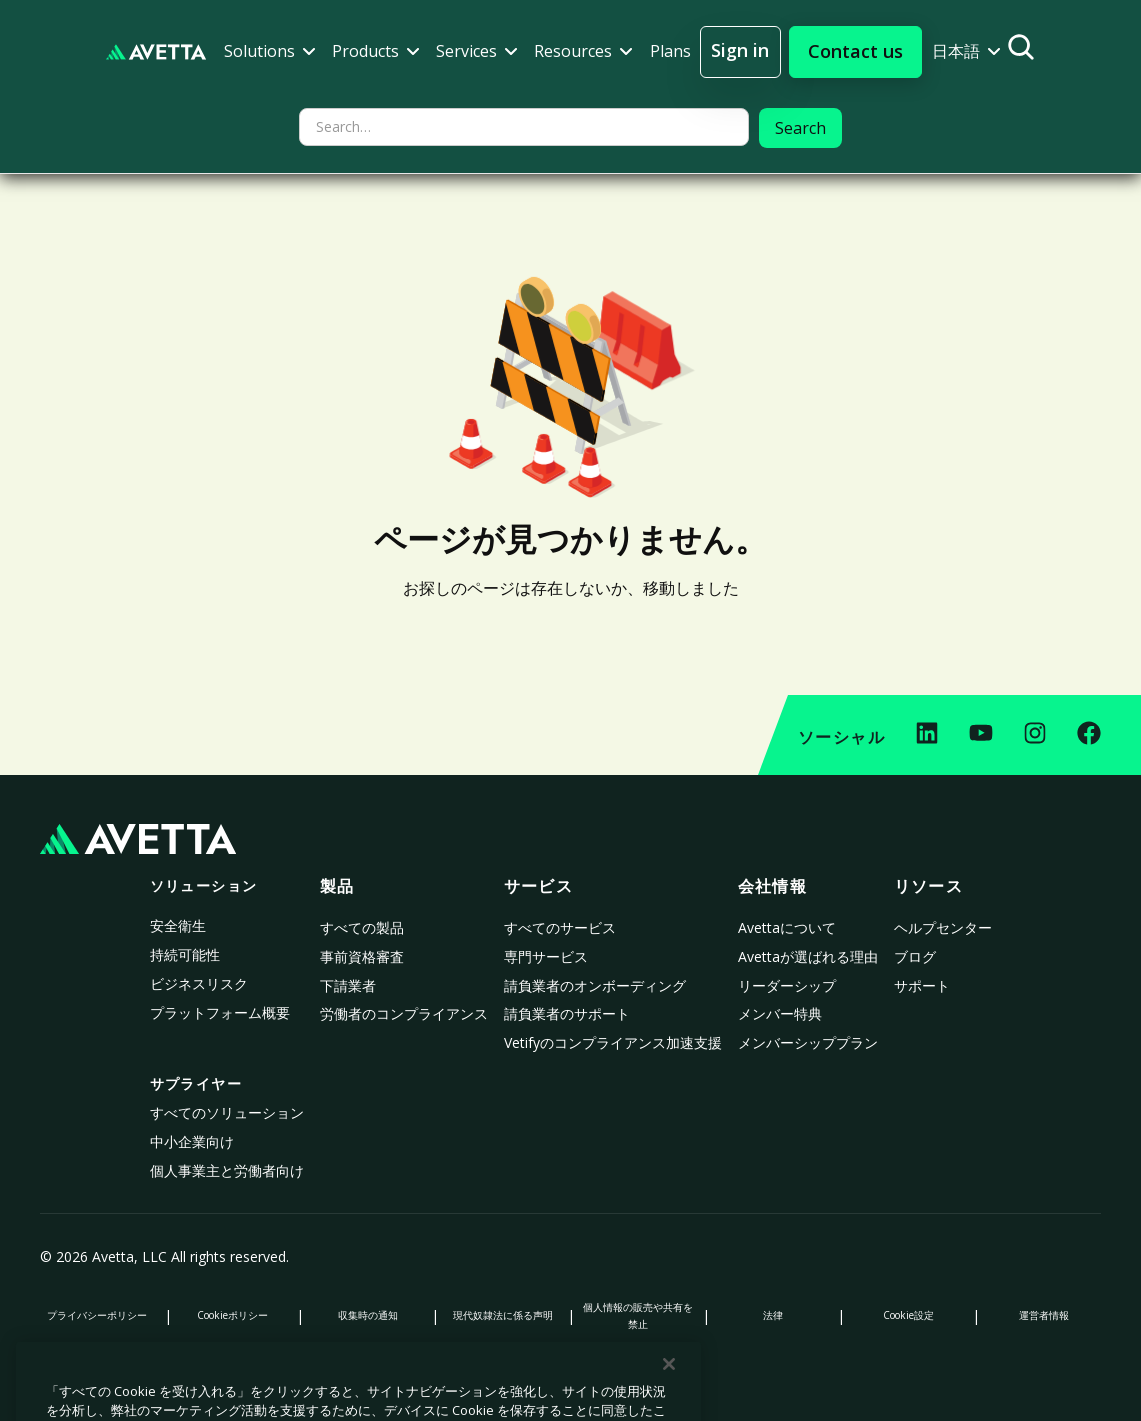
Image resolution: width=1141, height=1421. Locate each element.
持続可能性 (185, 954)
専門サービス (546, 956)
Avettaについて (787, 927)
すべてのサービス (560, 927)
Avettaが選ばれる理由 (808, 956)
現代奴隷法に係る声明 (503, 1315)
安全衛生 (178, 925)
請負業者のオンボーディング (595, 985)
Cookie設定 (908, 1315)
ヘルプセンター (943, 927)
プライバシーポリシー (97, 1315)
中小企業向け (192, 1141)
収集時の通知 (368, 1315)
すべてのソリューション (227, 1112)
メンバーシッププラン (808, 1042)
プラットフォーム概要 (220, 1012)
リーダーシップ (787, 985)
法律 (773, 1315)
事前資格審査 (362, 956)
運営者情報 (1044, 1315)
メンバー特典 (780, 1013)
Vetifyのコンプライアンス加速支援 (613, 1042)
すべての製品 (362, 927)
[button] (270, 51)
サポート (922, 985)
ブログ (915, 956)
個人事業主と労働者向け (227, 1170)
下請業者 (348, 985)
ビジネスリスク (199, 983)
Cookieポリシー (232, 1315)
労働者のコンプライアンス (404, 1013)
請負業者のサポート (567, 1013)
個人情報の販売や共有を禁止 (638, 1315)
